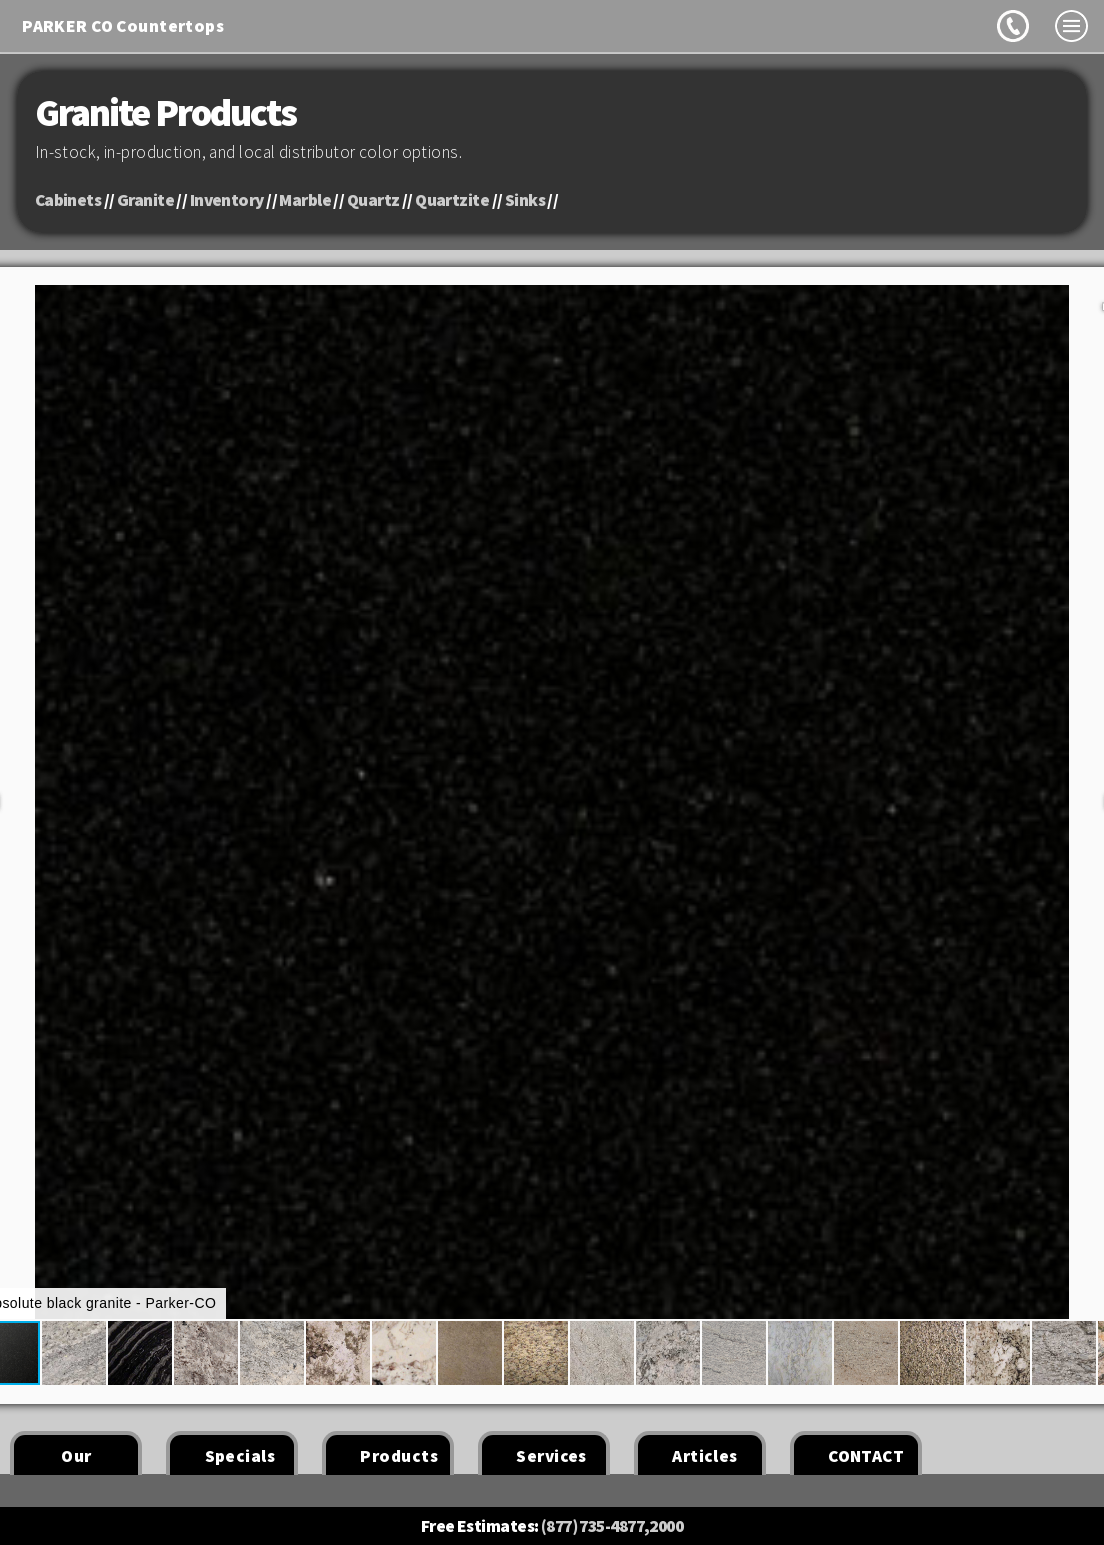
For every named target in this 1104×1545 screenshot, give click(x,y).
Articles (704, 1456)
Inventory (227, 200)
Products (398, 1456)
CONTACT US (866, 1459)
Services (551, 1456)
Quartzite (452, 200)
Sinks (525, 200)
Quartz (373, 200)
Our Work (76, 1459)
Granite (145, 200)
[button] (68, 1353)
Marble (305, 200)
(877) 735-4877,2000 (612, 1526)
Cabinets (68, 200)
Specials (240, 1456)
